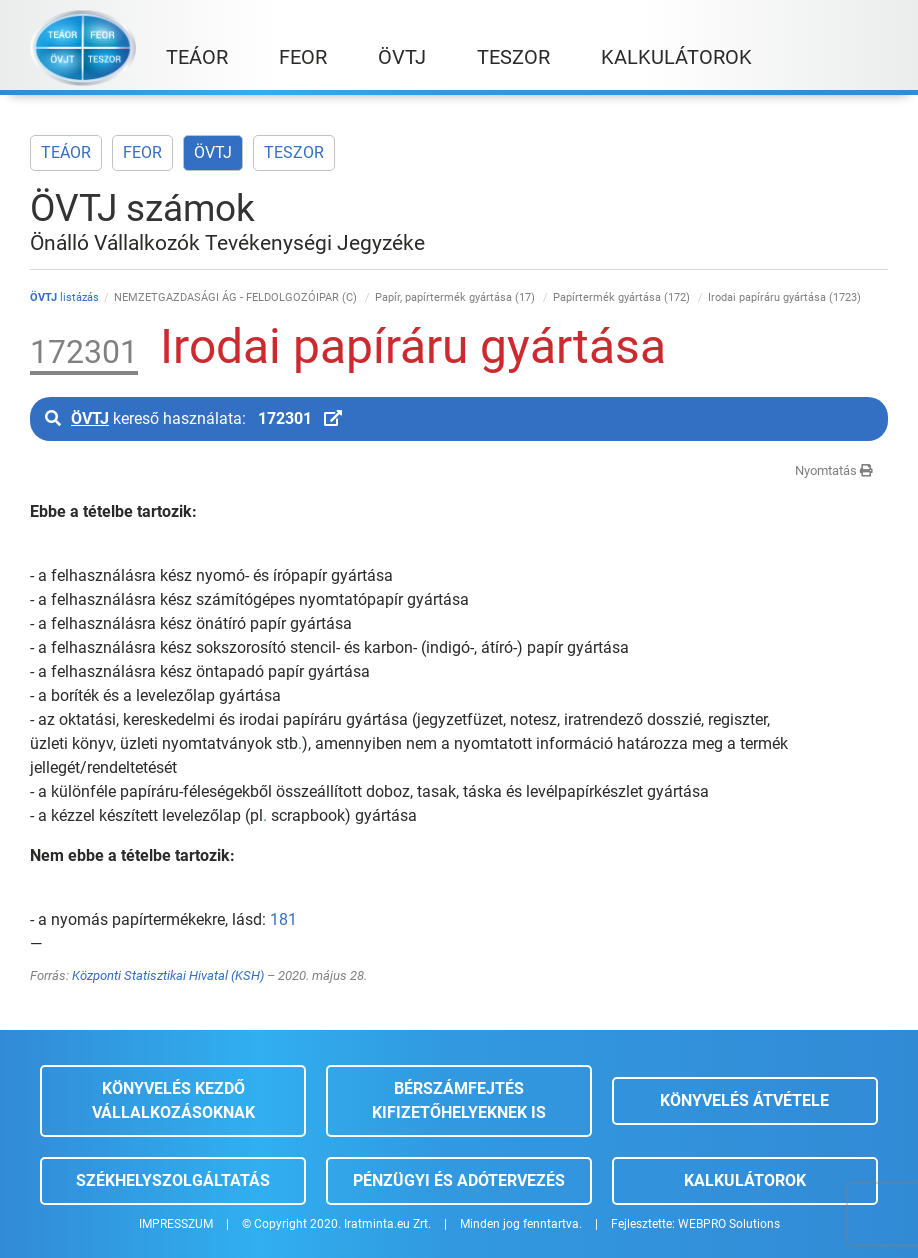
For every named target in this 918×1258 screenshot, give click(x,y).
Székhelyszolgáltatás (173, 1180)
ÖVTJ (213, 152)
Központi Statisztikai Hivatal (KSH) (168, 975)
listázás (64, 297)
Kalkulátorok (745, 1180)
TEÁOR (66, 152)
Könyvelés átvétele (744, 1100)
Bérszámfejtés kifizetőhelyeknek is (459, 1100)
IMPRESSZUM (176, 1224)
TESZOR (294, 152)
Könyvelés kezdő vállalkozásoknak (173, 1100)
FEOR (142, 152)
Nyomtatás (834, 470)
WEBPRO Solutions (729, 1224)
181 (283, 919)
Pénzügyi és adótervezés (459, 1180)
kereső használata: (193, 418)
